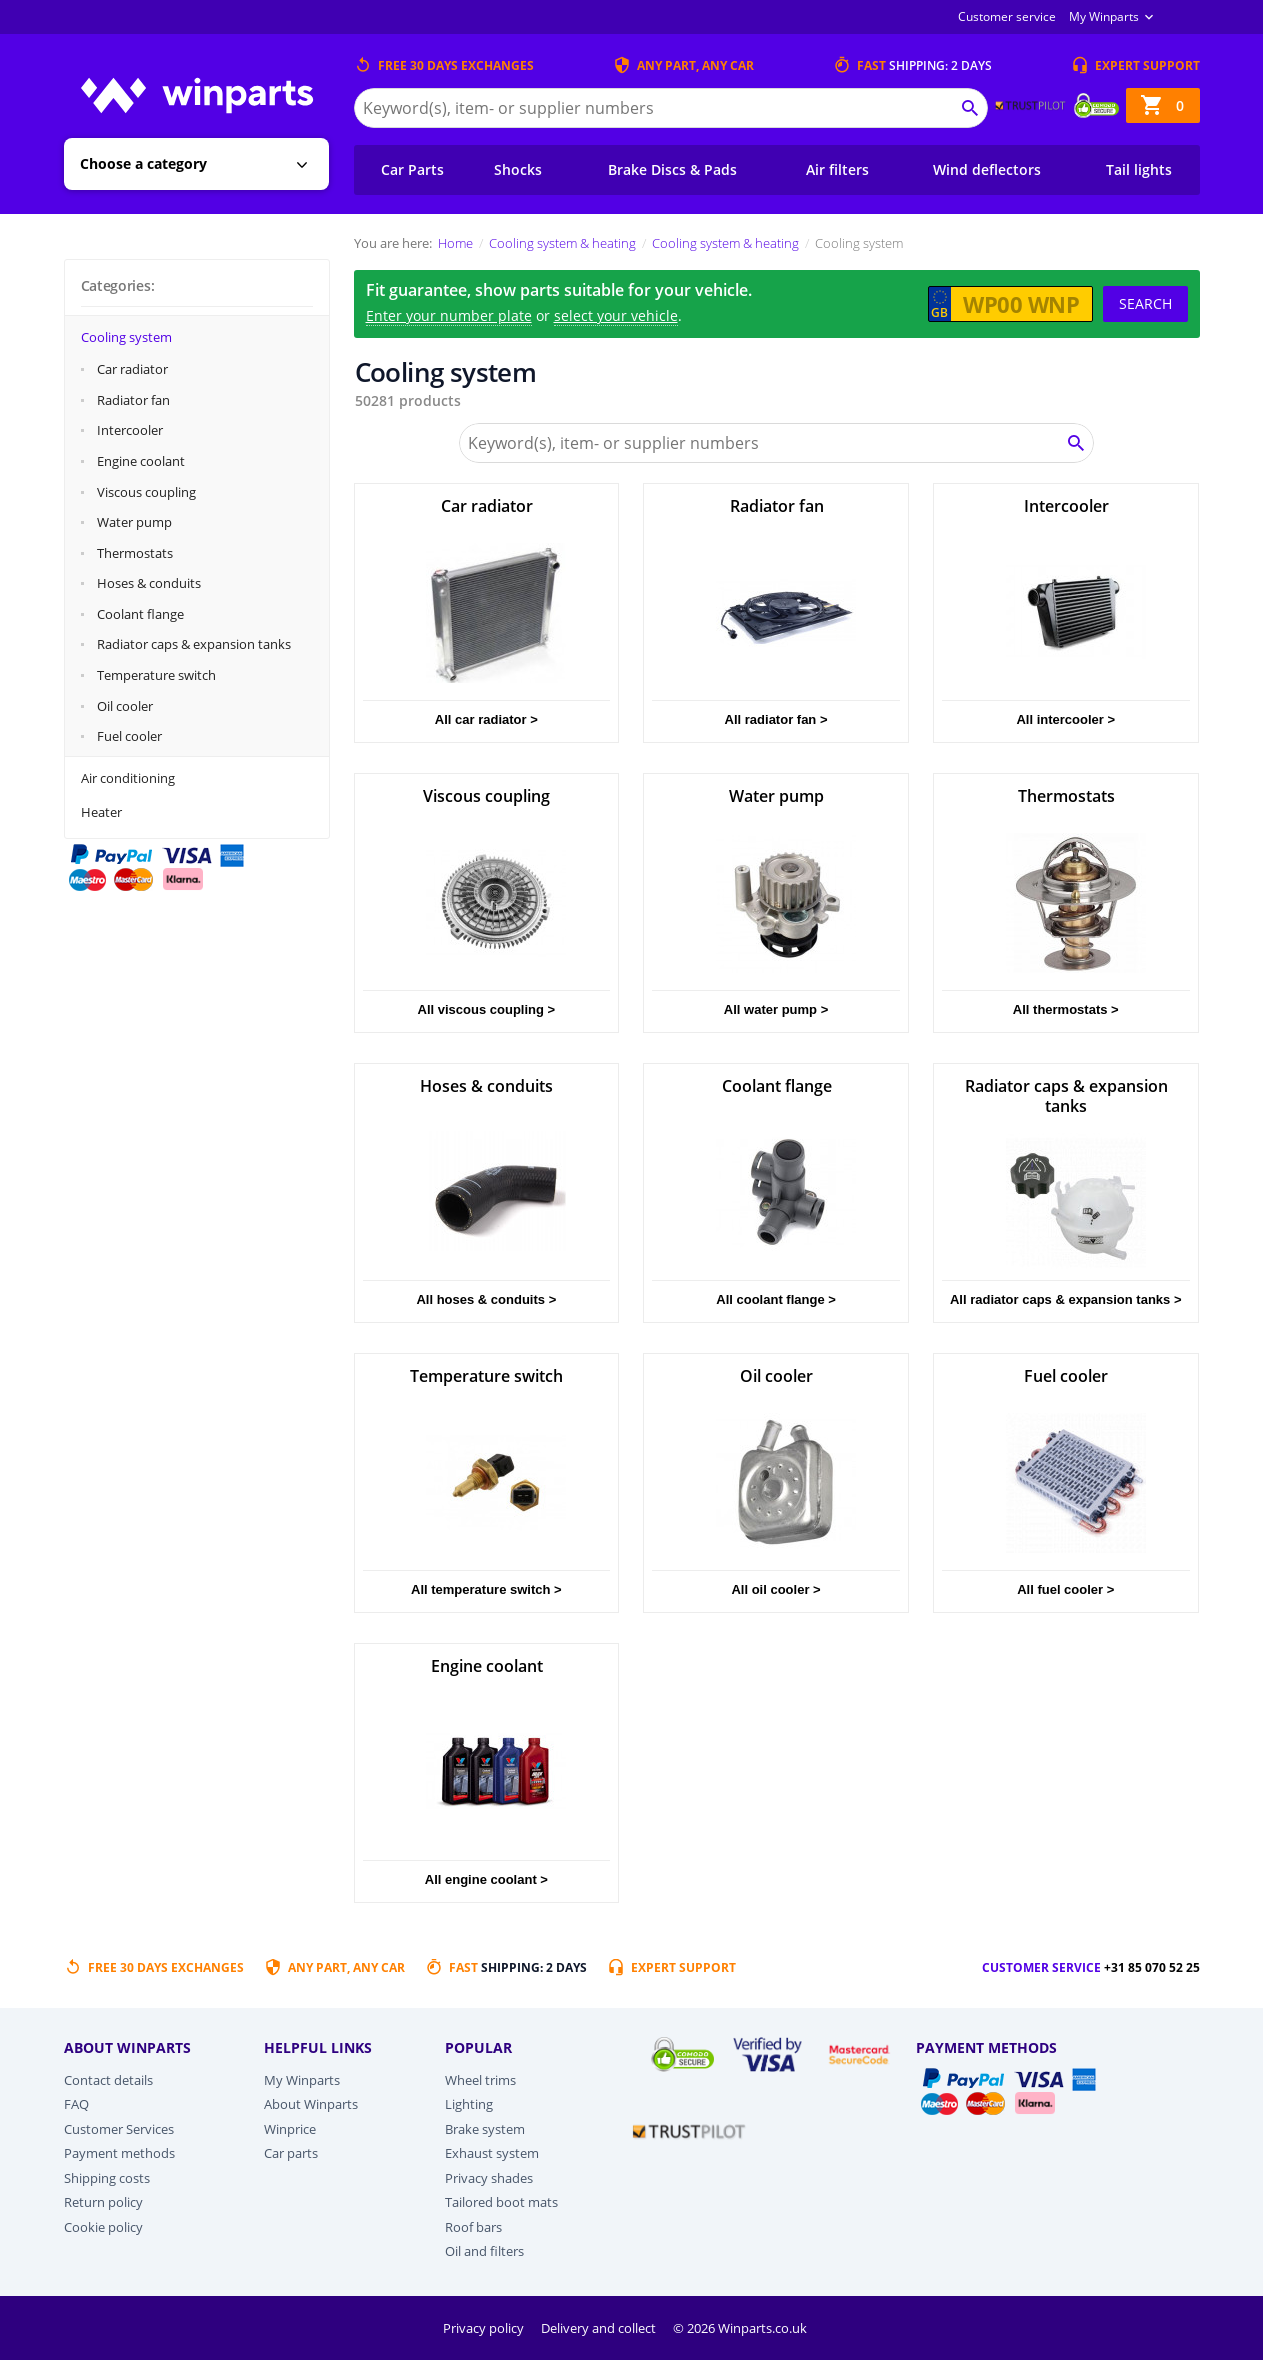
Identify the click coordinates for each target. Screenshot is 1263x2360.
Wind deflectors (987, 169)
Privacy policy (485, 2328)
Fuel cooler (129, 736)
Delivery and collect (600, 2328)
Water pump (134, 522)
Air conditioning (128, 778)
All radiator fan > (776, 719)
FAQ (76, 2104)
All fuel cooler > (1065, 1589)
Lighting (469, 2104)
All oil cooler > (775, 1589)
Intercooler (130, 430)
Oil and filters (484, 2251)
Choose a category (143, 163)
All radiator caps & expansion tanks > (1066, 1299)
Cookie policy (103, 2227)
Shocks (518, 169)
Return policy (103, 2202)
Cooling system (126, 337)
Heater (101, 812)
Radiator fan (133, 400)
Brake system (485, 2129)
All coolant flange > (776, 1299)
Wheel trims (480, 2080)
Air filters (837, 169)
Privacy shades (489, 2178)
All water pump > (776, 1009)
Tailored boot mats (501, 2202)
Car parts (291, 2153)
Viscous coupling (146, 492)
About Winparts (311, 2104)
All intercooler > (1065, 719)
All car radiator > (486, 719)
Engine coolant (141, 461)
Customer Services (119, 2129)
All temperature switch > (486, 1589)
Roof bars (473, 2227)
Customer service (1007, 16)
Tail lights (1139, 169)
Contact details (108, 2080)
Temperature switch (156, 675)
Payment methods (119, 2153)
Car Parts (412, 169)
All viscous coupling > (487, 1009)
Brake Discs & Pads (672, 169)
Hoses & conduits (149, 583)
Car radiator (132, 369)
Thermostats (135, 553)
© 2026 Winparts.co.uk (740, 2328)
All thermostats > (1066, 1009)
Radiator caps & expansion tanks (194, 644)
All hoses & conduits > (486, 1299)
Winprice (290, 2129)
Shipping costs (107, 2178)
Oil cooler (125, 706)
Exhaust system (492, 2153)
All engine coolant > (486, 1879)
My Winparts (1104, 16)
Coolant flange (140, 614)
